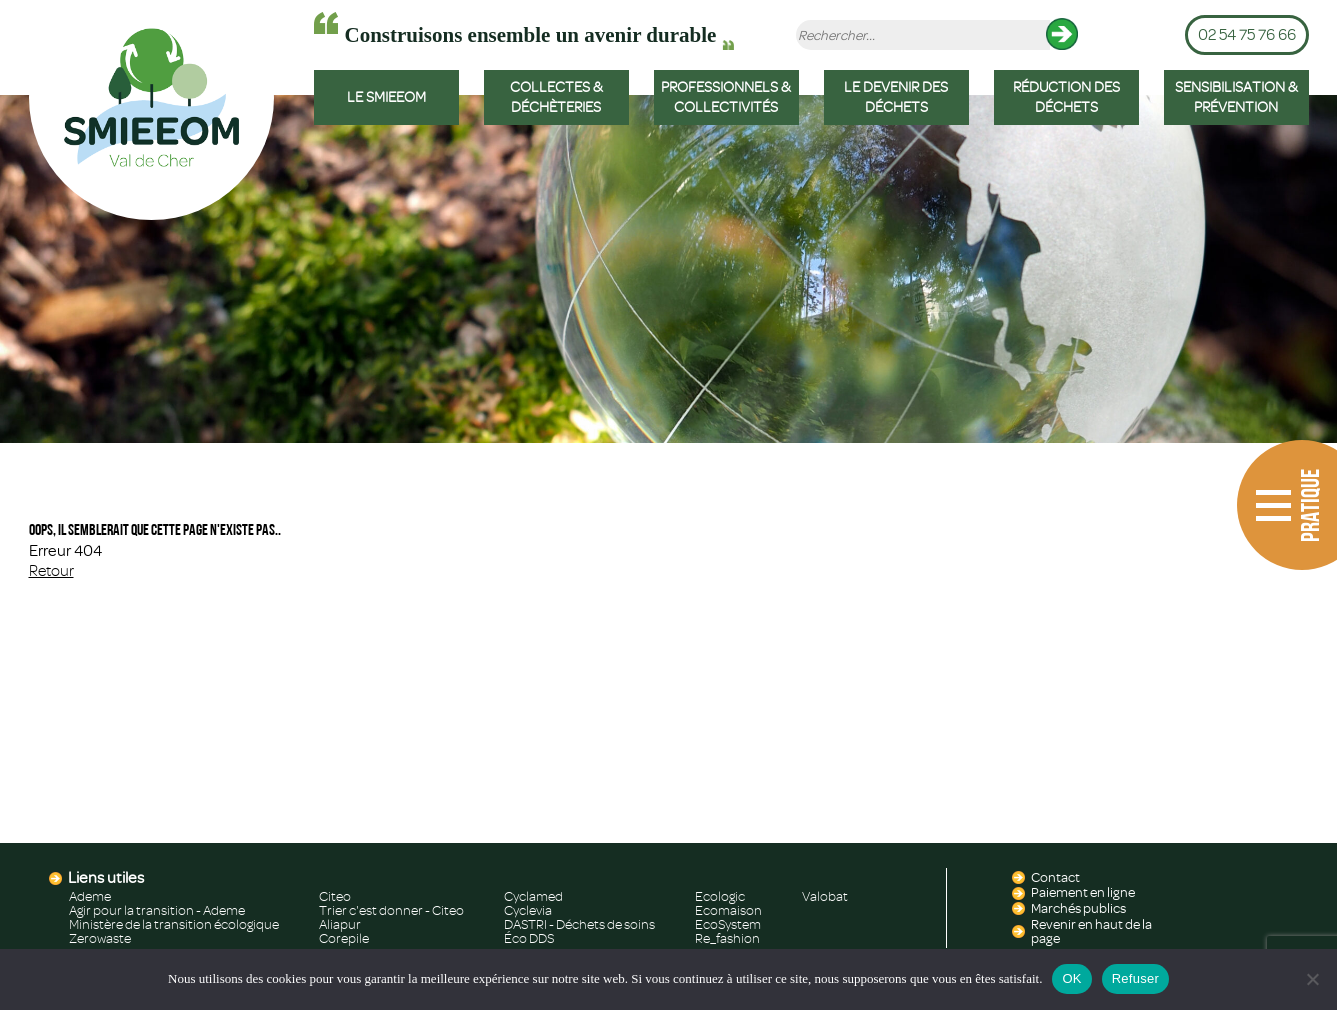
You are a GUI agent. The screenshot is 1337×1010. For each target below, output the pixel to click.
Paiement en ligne (1083, 893)
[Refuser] (1312, 979)
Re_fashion (727, 939)
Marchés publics (1078, 909)
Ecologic (720, 897)
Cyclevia (528, 911)
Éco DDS (529, 939)
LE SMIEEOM (386, 97)
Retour (51, 571)
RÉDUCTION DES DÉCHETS (1066, 97)
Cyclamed (533, 897)
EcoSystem (728, 925)
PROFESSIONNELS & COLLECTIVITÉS (726, 97)
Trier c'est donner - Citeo (391, 911)
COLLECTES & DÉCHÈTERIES (556, 97)
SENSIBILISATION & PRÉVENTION (1236, 97)
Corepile (344, 939)
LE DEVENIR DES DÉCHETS (896, 97)
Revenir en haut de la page (1091, 932)
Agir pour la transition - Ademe (157, 911)
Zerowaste (100, 939)
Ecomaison (728, 911)
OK (1071, 978)
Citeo (335, 897)
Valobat (825, 897)
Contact (1055, 878)
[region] (668, 269)
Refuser (1135, 978)
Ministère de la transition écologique (174, 925)
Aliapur (340, 925)
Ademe (90, 897)
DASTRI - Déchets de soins (579, 925)
